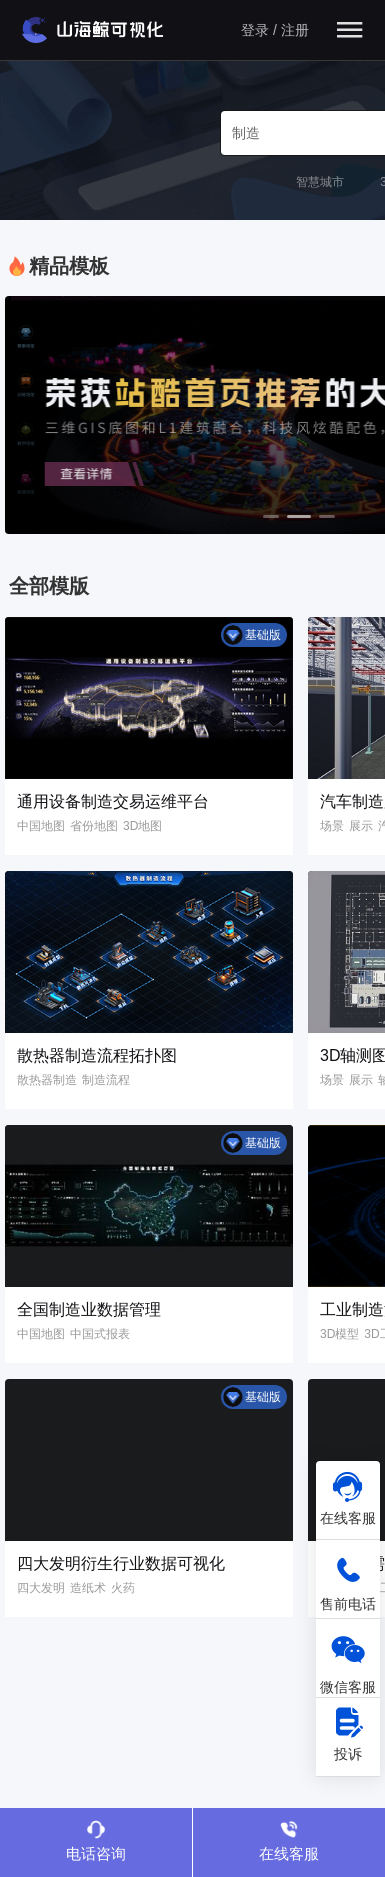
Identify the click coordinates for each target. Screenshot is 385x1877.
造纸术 (88, 1588)
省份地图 (94, 826)
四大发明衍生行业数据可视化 (121, 1563)
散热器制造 (47, 1080)
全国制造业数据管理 (89, 1309)
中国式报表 (100, 1334)
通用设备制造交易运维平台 (113, 801)
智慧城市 (320, 182)
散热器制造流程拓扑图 (97, 1055)
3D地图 (142, 826)
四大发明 (41, 1588)
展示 (361, 826)
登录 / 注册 (275, 30)
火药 (123, 1588)
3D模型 (339, 1334)
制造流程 (106, 1080)
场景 (332, 826)
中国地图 (41, 826)
